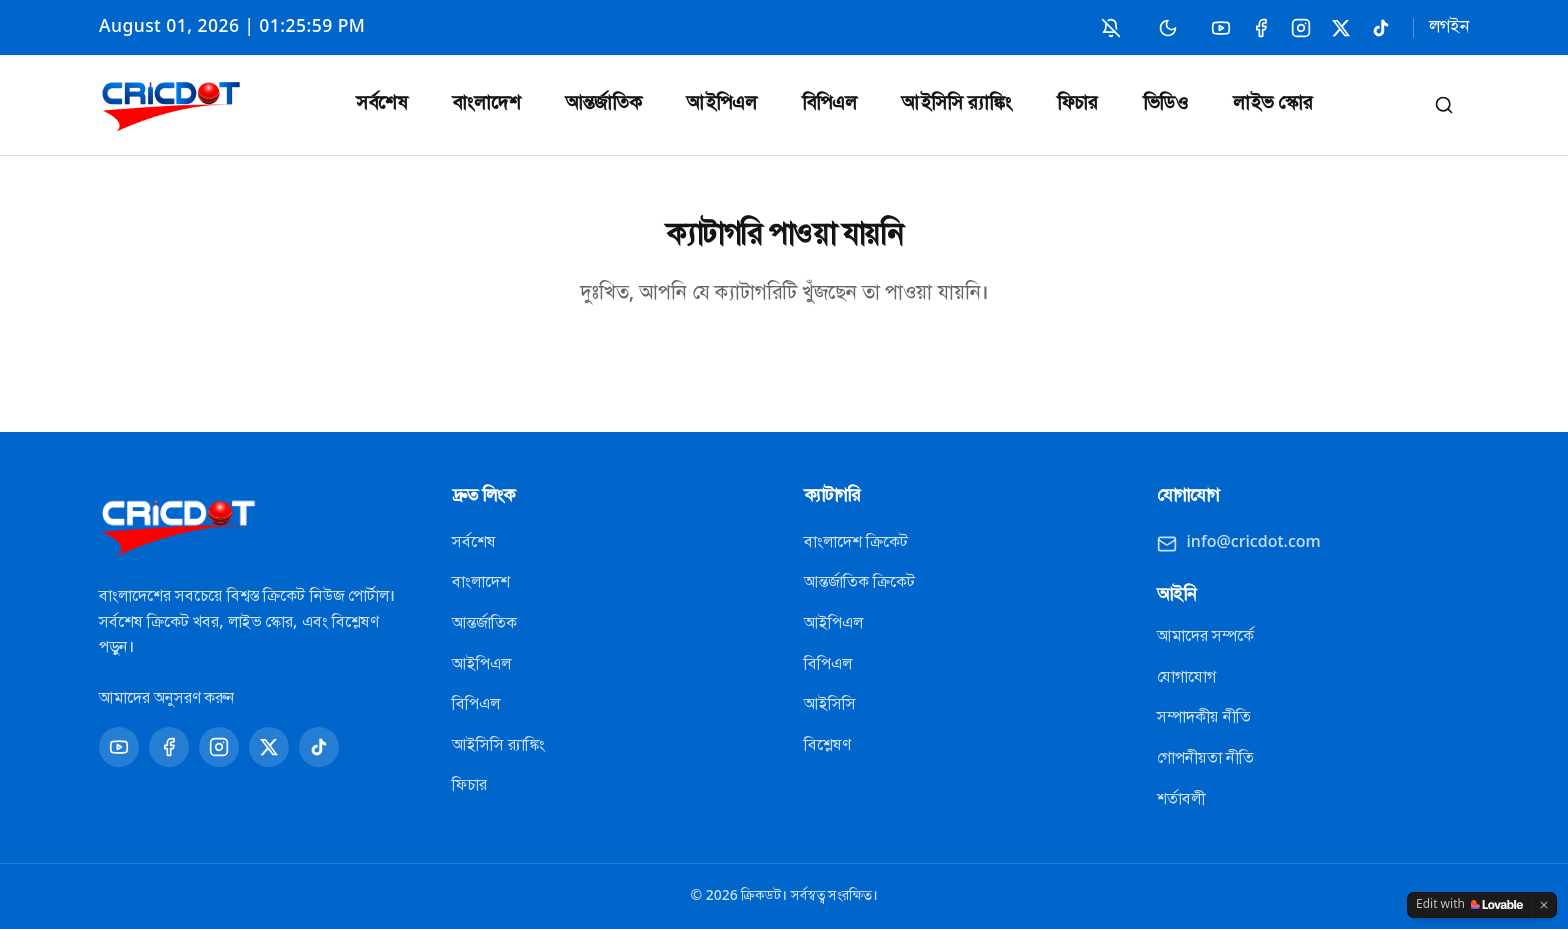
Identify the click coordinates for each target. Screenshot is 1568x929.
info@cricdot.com (1239, 543)
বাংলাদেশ (486, 104)
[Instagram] (1300, 27)
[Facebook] (1260, 27)
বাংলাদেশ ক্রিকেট (856, 543)
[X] (1340, 27)
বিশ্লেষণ (827, 746)
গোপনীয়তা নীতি (1205, 759)
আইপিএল (722, 104)
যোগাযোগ (1186, 678)
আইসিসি (830, 705)
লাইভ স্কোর (1273, 104)
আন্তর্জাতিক (604, 104)
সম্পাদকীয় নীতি (1204, 718)
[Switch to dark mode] (1168, 28)
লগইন (1449, 27)
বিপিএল (829, 104)
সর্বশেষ (381, 104)
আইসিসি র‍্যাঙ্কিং (957, 104)
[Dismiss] (1544, 905)
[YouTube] (1220, 27)
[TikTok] (1380, 27)
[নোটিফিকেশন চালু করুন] (1110, 27)
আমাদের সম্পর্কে (1205, 637)
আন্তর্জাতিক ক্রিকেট (859, 583)
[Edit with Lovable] (1469, 905)
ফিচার (1077, 104)
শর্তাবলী (1181, 800)
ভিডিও (1165, 104)
